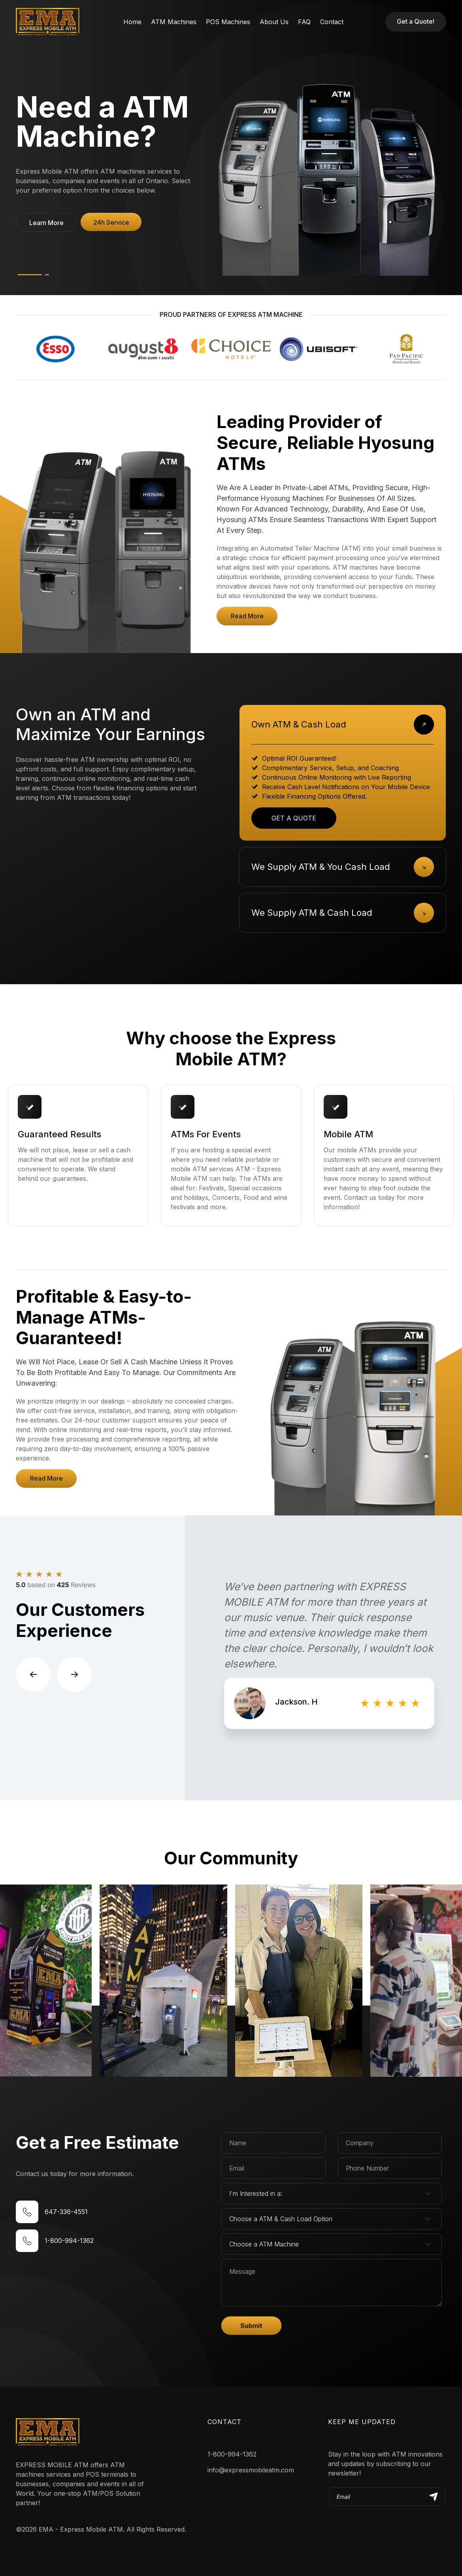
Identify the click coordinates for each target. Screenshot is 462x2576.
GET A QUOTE (294, 818)
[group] (329, 1658)
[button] (46, 222)
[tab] (342, 724)
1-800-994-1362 (231, 2454)
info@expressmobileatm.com (250, 2470)
